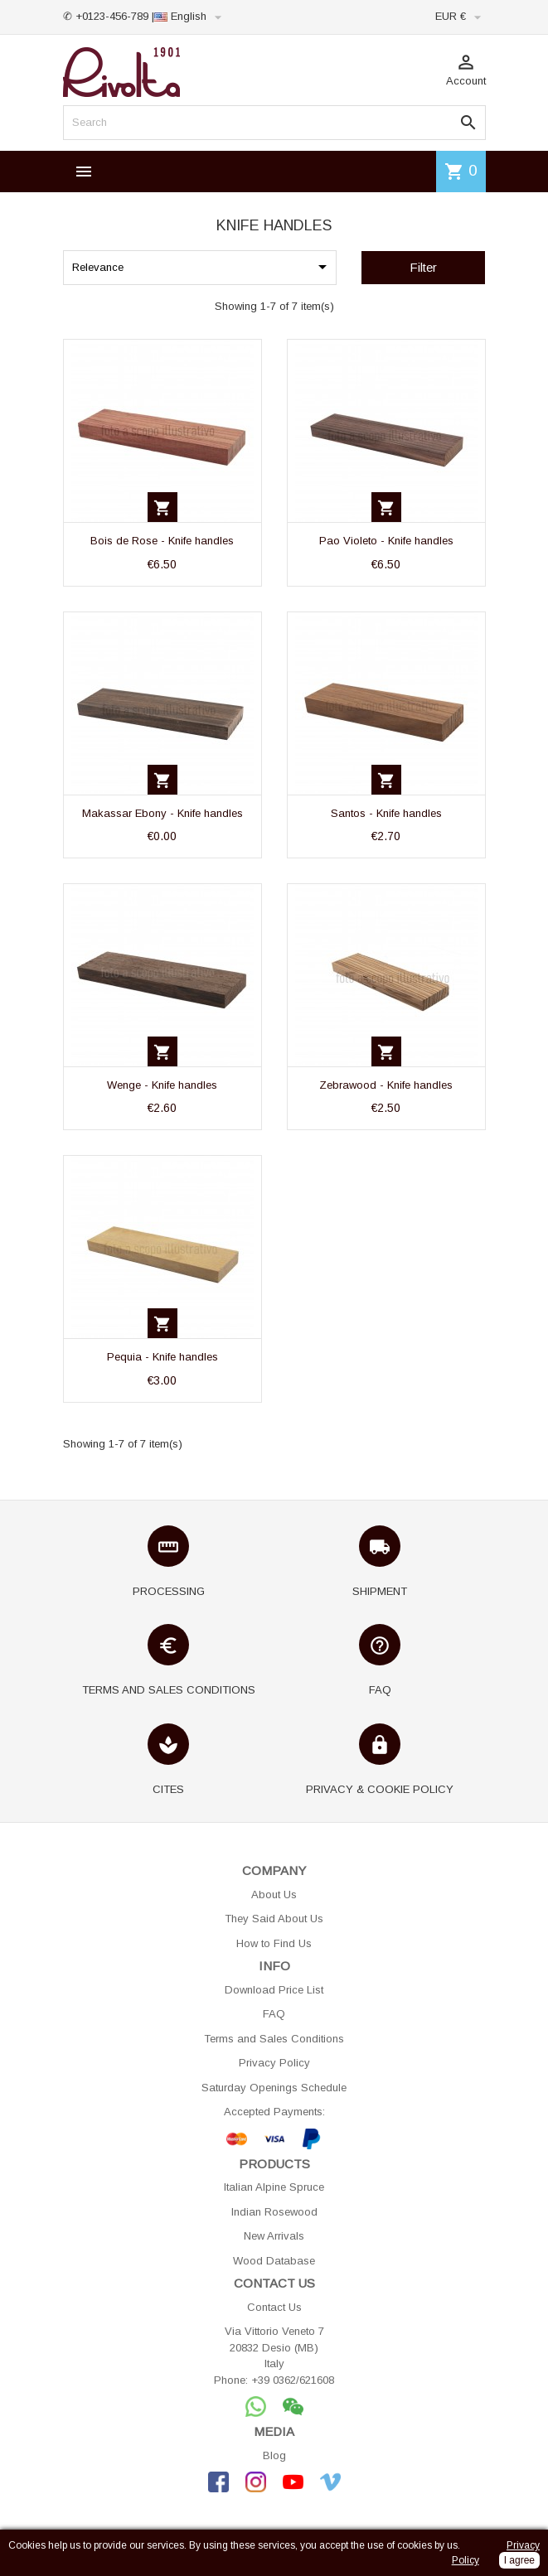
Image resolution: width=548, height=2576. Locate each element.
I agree (519, 2560)
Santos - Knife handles (386, 813)
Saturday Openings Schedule (274, 2087)
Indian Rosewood (274, 2212)
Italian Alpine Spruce (274, 2187)
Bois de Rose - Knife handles (162, 540)
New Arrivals (274, 2236)
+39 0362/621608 (292, 2380)
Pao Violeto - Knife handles (386, 540)
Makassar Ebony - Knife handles (162, 813)
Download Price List (274, 1990)
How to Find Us (274, 1943)
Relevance (202, 267)
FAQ (274, 2014)
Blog (274, 2455)
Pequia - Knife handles (162, 1357)
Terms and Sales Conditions (274, 2038)
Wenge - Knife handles (162, 1085)
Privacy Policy (274, 2062)
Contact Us (274, 2307)
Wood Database (274, 2261)
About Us (274, 1894)
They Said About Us (274, 1918)
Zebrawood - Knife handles (386, 1085)
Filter (423, 267)
